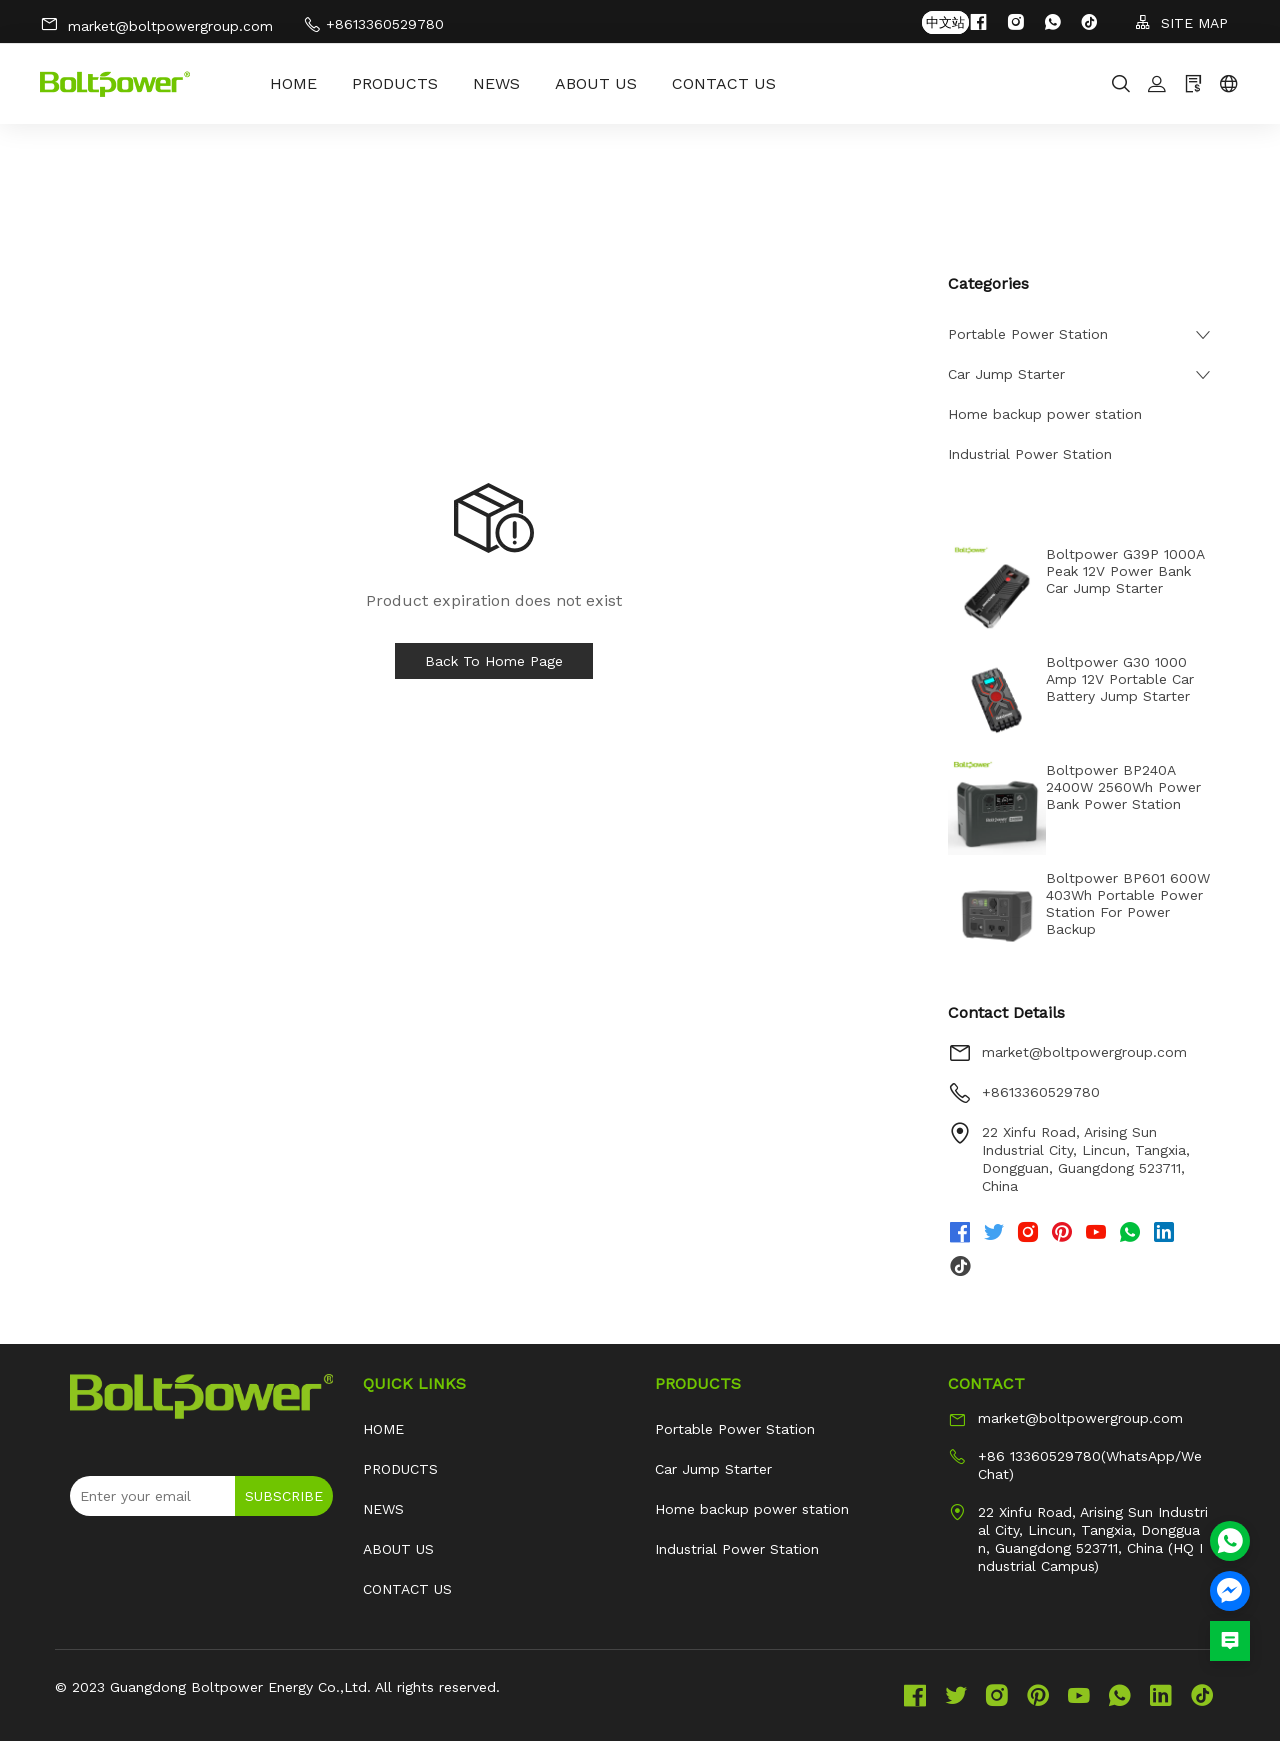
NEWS (496, 83)
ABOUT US (596, 83)
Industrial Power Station (1030, 454)
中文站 (945, 22)
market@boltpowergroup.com (156, 24)
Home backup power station (1045, 414)
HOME (293, 83)
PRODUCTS (395, 83)
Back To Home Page (494, 661)
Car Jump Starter (1006, 374)
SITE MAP (1181, 22)
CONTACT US (724, 83)
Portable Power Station (1028, 334)
